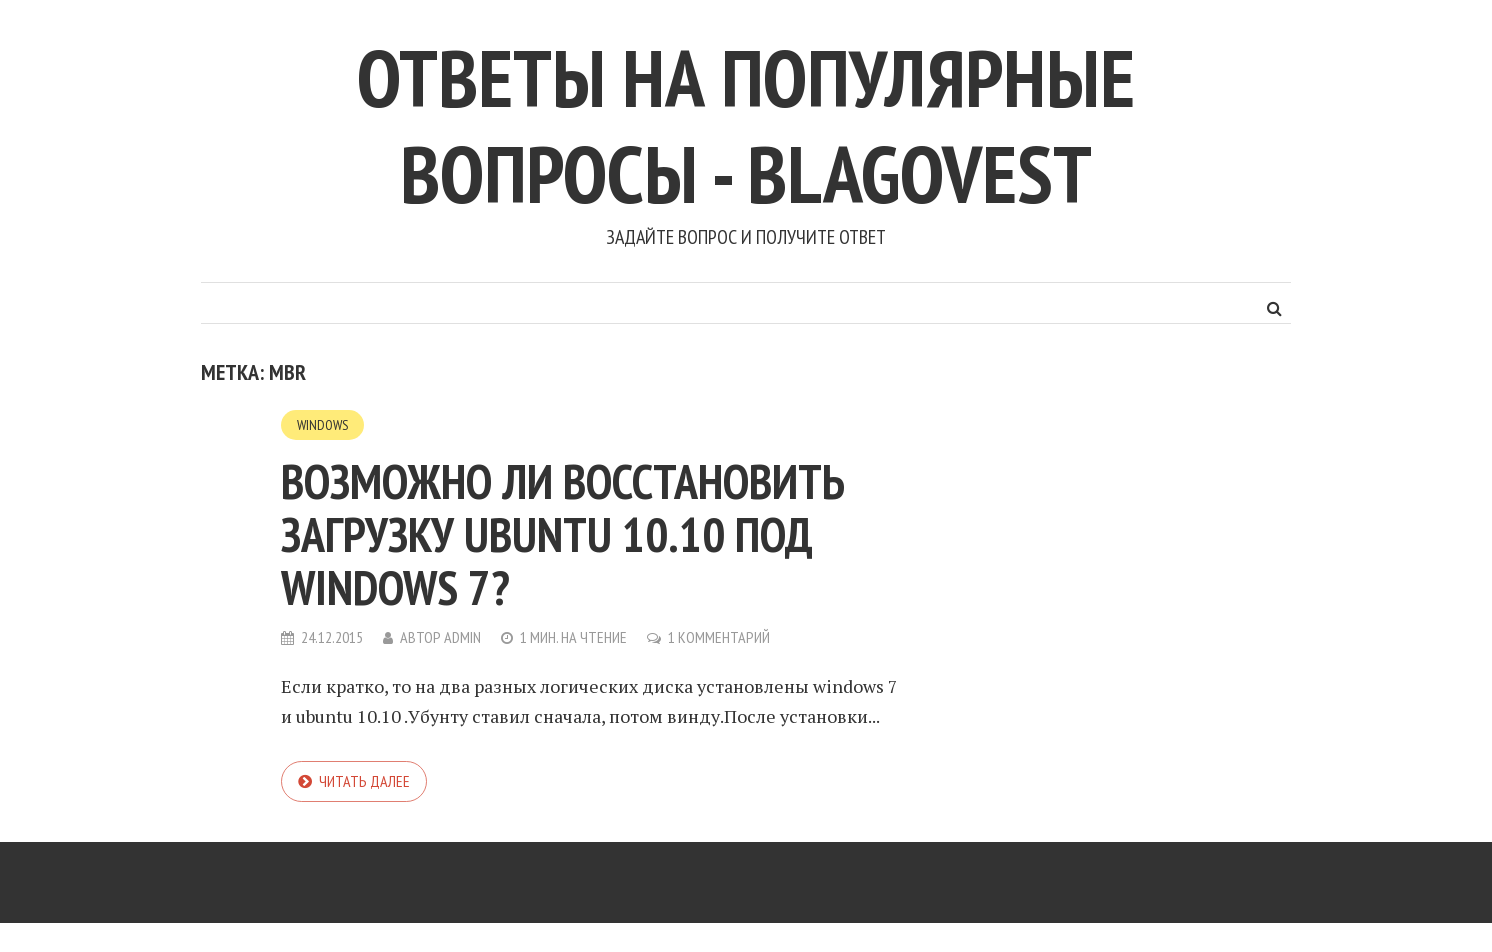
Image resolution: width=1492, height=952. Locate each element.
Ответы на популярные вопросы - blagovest (746, 125)
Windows (322, 425)
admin (462, 637)
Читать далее (364, 781)
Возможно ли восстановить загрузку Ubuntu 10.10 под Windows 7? (563, 534)
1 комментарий (719, 637)
